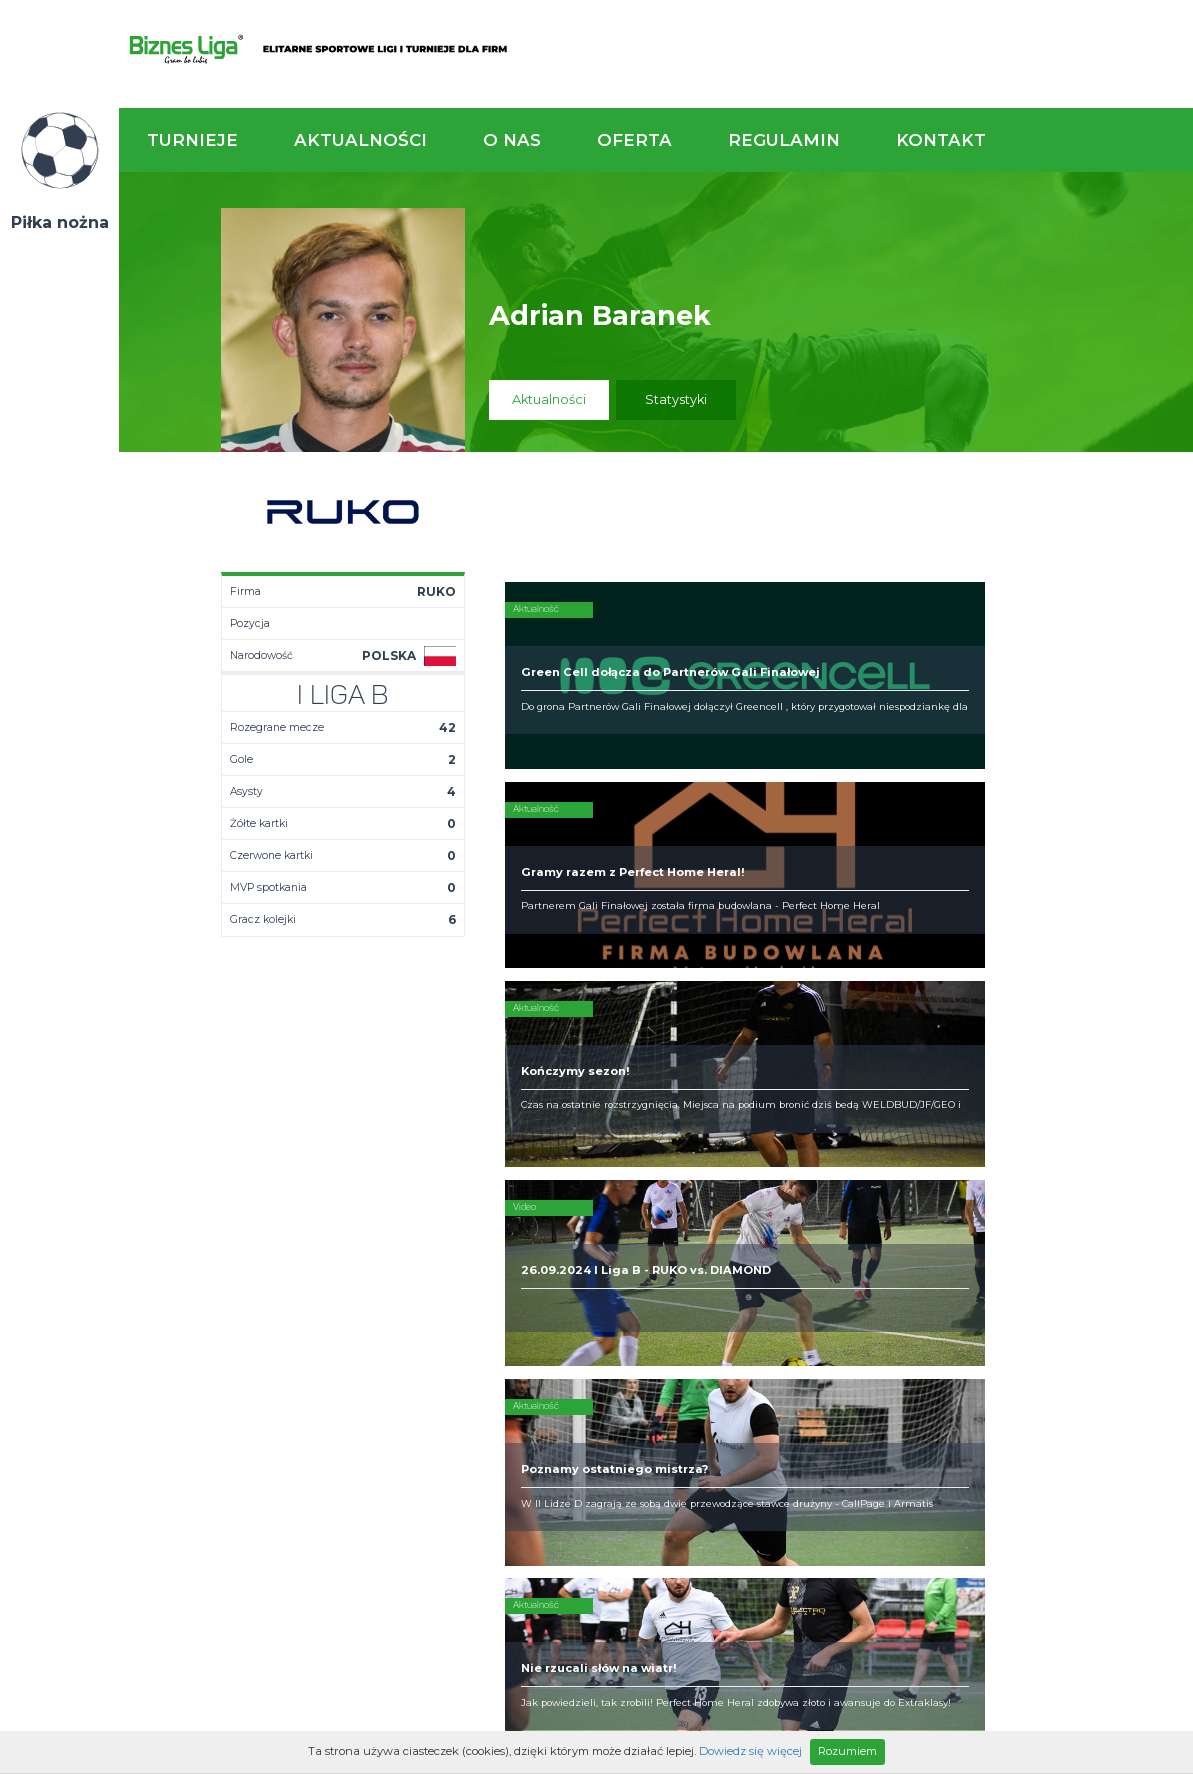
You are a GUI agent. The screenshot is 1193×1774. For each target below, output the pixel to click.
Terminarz (428, 1254)
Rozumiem (847, 1751)
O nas (512, 140)
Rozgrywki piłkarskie (774, 1238)
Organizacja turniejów (778, 1254)
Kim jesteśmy (594, 1238)
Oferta (634, 140)
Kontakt (941, 140)
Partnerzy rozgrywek (656, 1410)
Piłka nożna (60, 222)
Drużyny (421, 1286)
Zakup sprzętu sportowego (753, 1278)
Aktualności (360, 140)
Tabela (418, 1270)
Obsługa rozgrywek (613, 1286)
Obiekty (577, 1270)
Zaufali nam (590, 1254)
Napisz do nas (1097, 1128)
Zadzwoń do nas (828, 1128)
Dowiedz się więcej (750, 1751)
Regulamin (784, 140)
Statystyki (676, 399)
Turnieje (192, 140)
